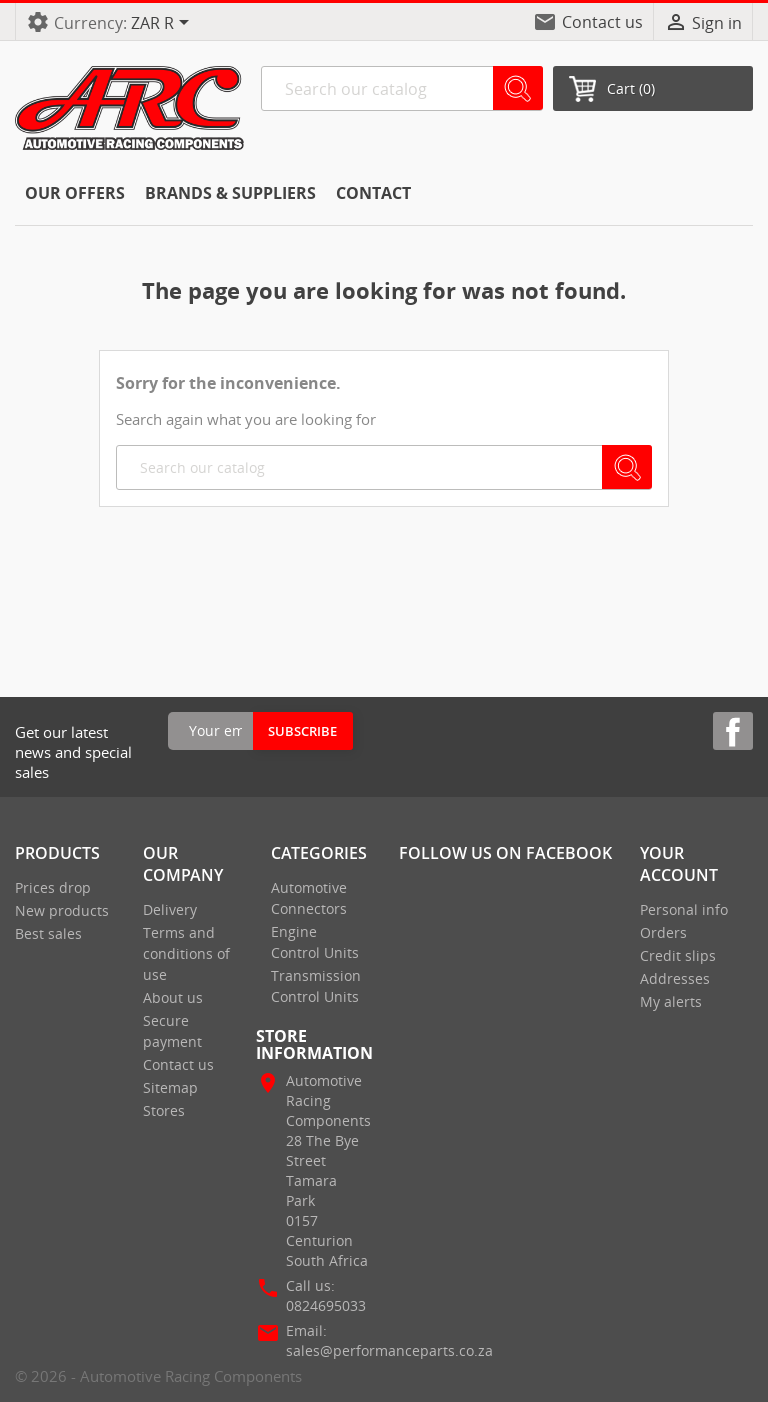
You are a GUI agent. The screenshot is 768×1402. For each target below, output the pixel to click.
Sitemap (170, 1087)
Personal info (684, 909)
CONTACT (373, 193)
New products (62, 910)
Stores (164, 1110)
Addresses (675, 978)
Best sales (48, 933)
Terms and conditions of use (186, 953)
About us (173, 997)
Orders (663, 932)
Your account (679, 864)
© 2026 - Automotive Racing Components (158, 1376)
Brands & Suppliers (230, 193)
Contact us (602, 22)
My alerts (671, 1001)
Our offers (75, 193)
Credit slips (678, 955)
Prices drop (53, 887)
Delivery (170, 909)
